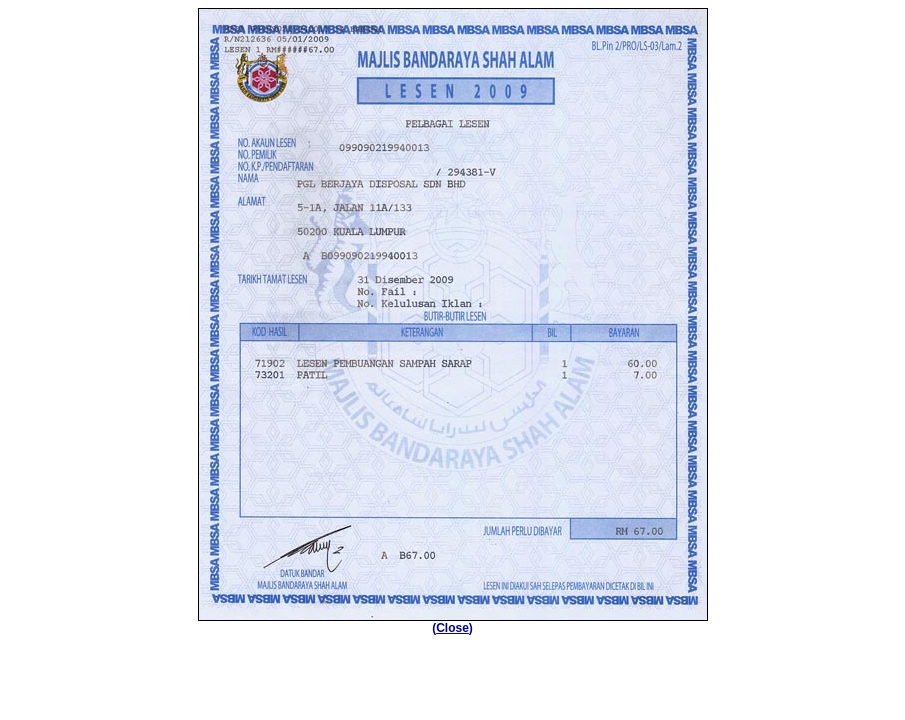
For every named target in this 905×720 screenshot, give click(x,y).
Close (452, 628)
